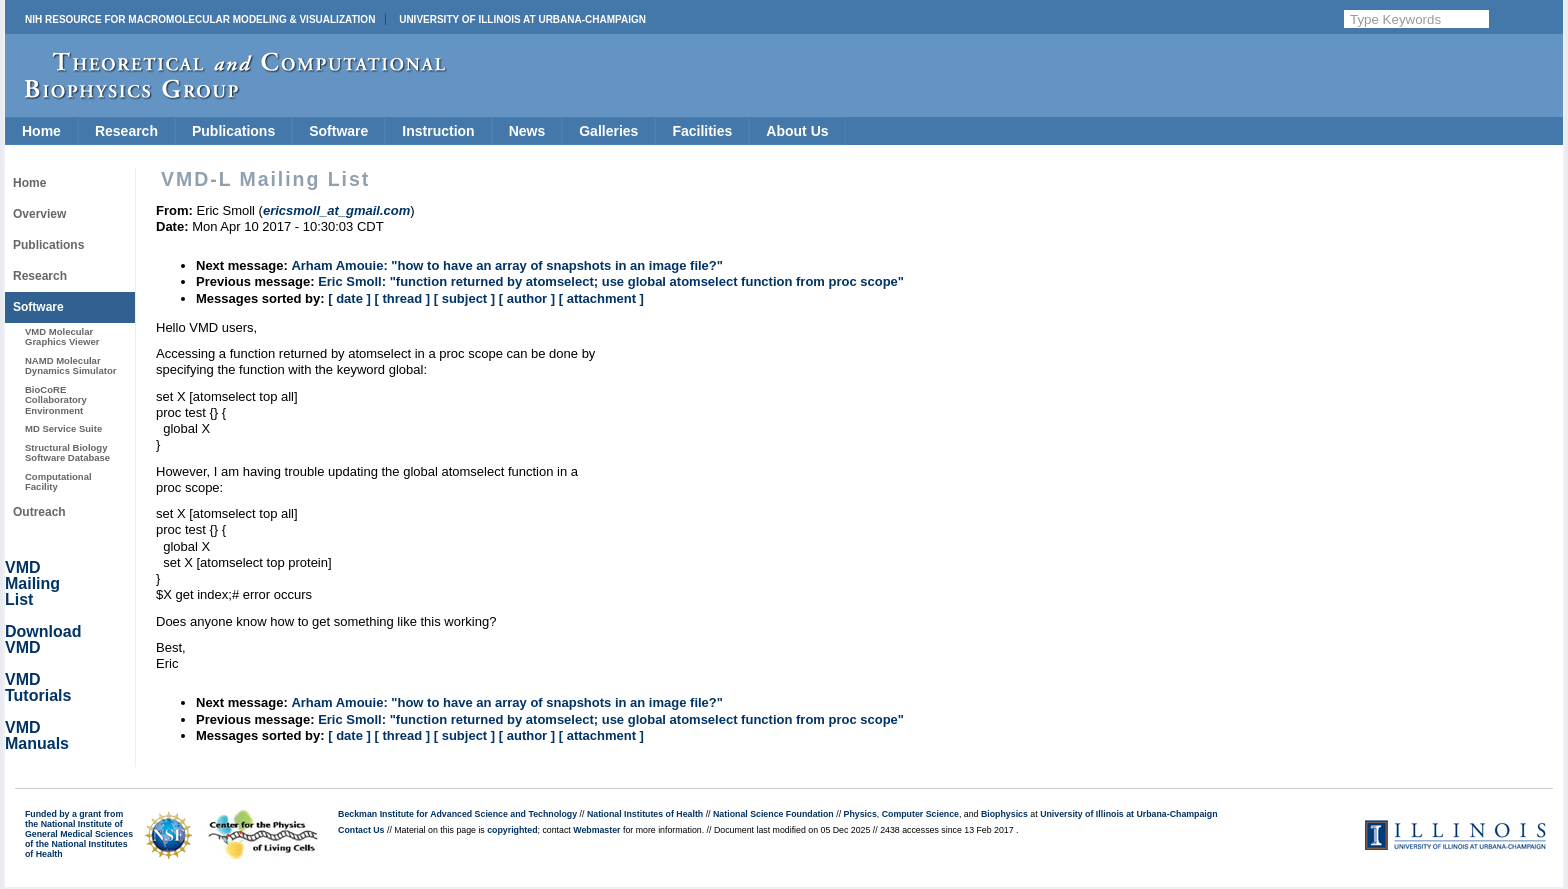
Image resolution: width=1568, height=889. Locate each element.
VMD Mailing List (32, 583)
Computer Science (920, 814)
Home (41, 131)
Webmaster (596, 830)
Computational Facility (58, 481)
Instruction (438, 131)
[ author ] (527, 298)
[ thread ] (402, 298)
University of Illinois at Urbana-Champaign (522, 19)
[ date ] (349, 298)
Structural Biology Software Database (67, 452)
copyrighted (512, 830)
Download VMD (43, 639)
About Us (797, 131)
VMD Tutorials (38, 687)
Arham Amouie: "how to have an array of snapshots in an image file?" (507, 265)
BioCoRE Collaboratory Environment (56, 400)
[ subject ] (464, 298)
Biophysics (1004, 814)
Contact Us (361, 830)
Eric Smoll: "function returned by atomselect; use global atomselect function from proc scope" (611, 281)
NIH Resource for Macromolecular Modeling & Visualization (200, 19)
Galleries (608, 131)
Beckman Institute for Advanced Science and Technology (457, 814)
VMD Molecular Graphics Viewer (62, 336)
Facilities (702, 131)
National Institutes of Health (645, 814)
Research (126, 131)
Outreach (39, 512)
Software (338, 131)
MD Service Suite (63, 428)
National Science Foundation (773, 814)
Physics (860, 814)
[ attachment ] (601, 298)
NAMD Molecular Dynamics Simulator (71, 365)
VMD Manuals (37, 735)
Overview (39, 214)
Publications (233, 131)
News (527, 131)
